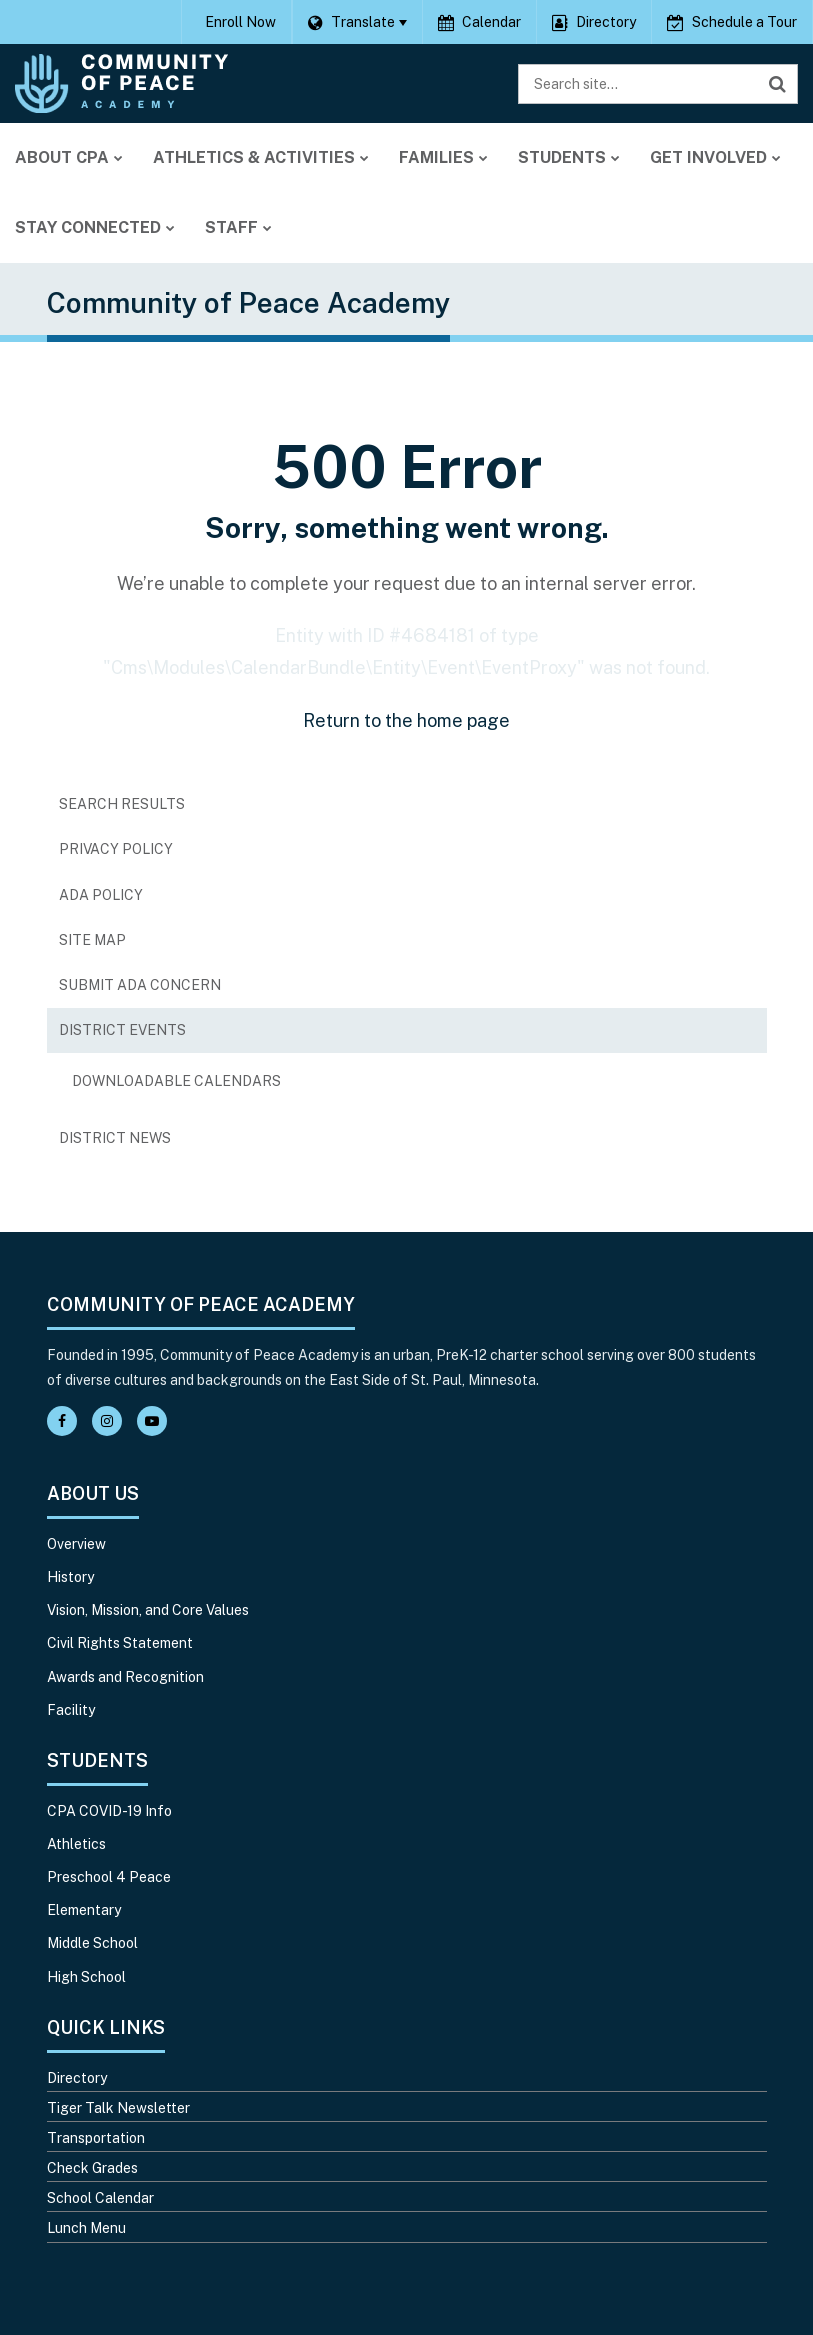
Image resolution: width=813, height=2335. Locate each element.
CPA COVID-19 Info (109, 1811)
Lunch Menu (86, 2228)
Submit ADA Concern (140, 985)
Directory (77, 2078)
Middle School (92, 1943)
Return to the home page (406, 720)
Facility (71, 1710)
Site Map (92, 940)
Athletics (76, 1844)
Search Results (122, 804)
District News (115, 1138)
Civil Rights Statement (120, 1643)
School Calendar (100, 2198)
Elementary (84, 1910)
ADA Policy (101, 895)
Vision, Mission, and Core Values (148, 1610)
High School (86, 1977)
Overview (76, 1544)
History (70, 1577)
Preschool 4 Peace (109, 1877)
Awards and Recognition (125, 1677)
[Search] (778, 84)
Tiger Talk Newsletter (118, 2108)
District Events (122, 1030)
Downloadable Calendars (208, 1086)
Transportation (96, 2138)
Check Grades (92, 2168)
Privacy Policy (116, 849)
